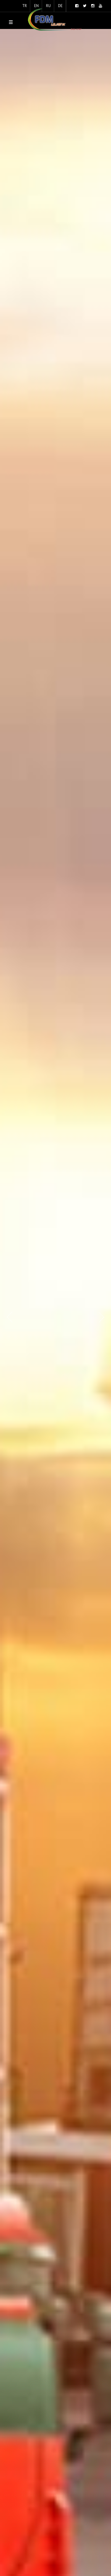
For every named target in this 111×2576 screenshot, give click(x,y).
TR (24, 5)
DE (60, 5)
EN (36, 5)
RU (48, 5)
